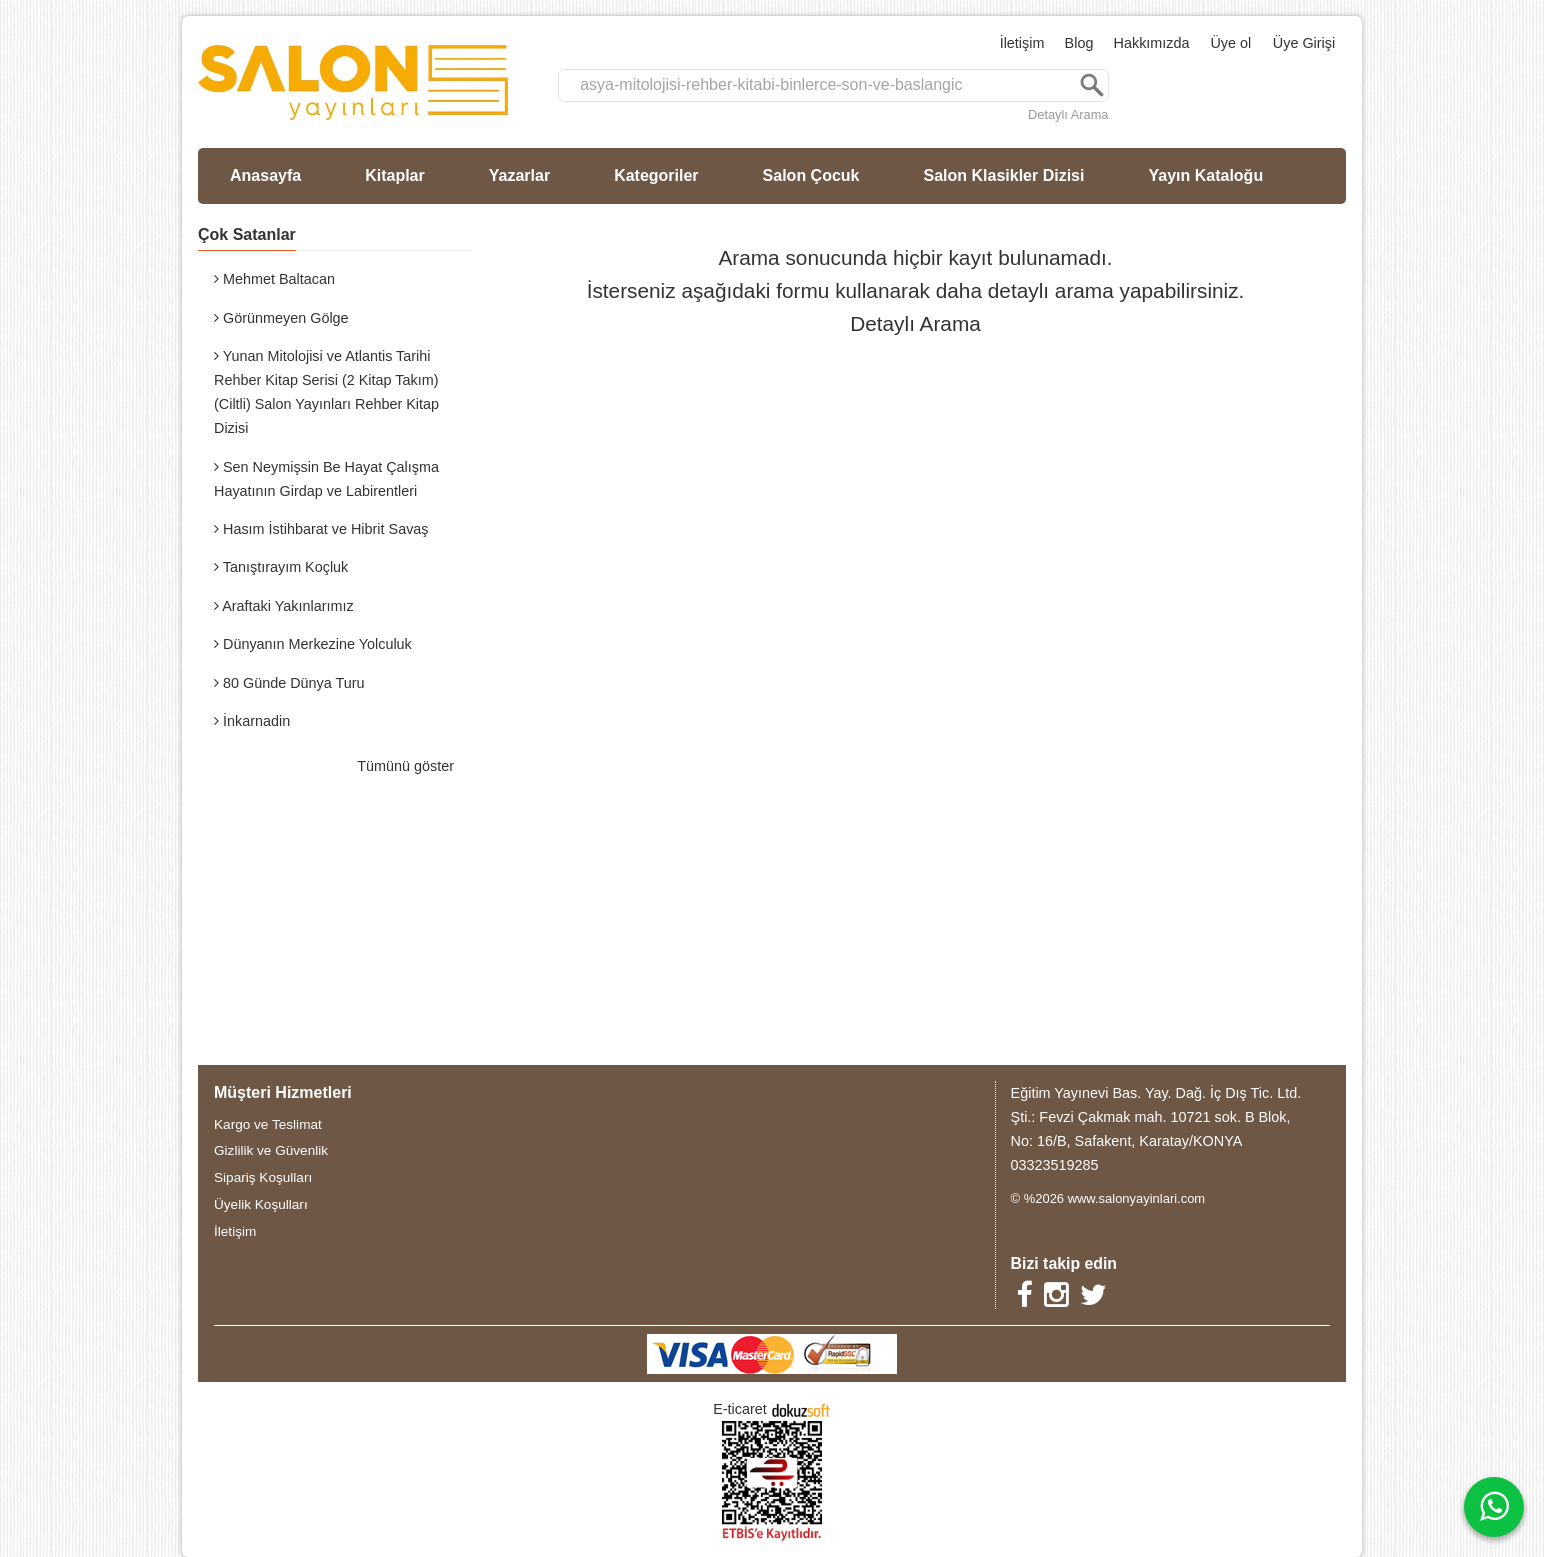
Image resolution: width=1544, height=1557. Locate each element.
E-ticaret (740, 1409)
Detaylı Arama (1068, 114)
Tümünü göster (405, 766)
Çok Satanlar (247, 234)
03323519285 (1055, 1165)
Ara (1092, 85)
